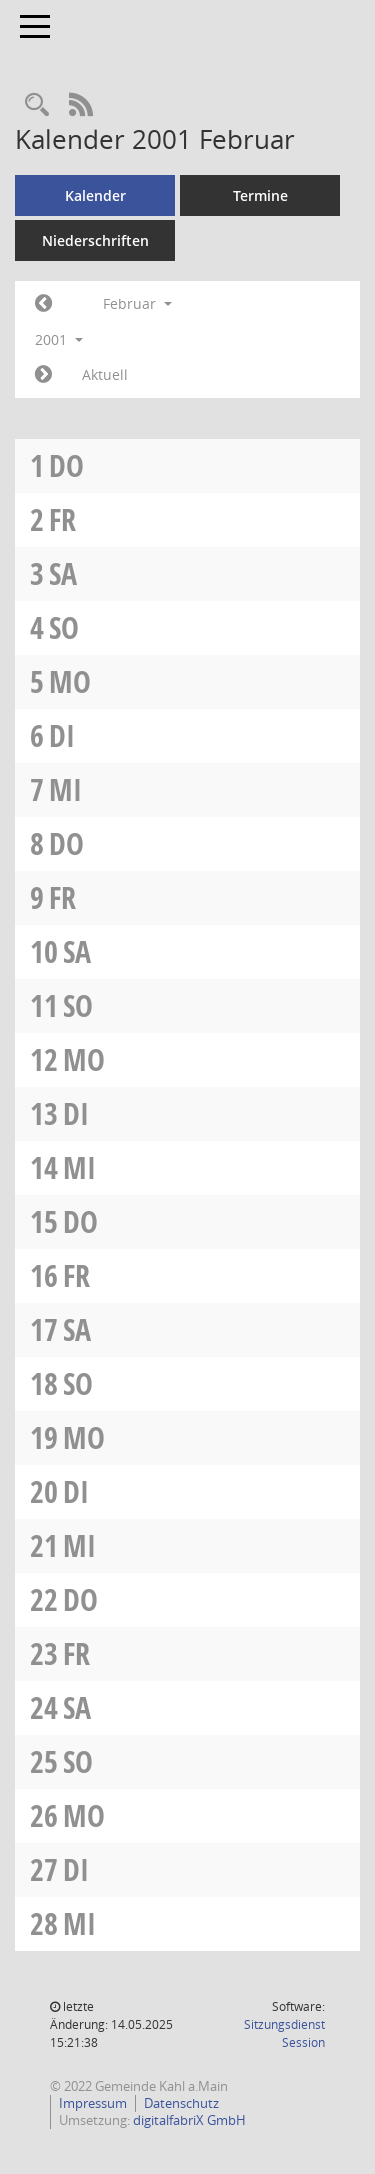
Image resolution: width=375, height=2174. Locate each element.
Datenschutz (181, 2103)
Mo (70, 681)
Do (66, 465)
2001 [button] (59, 339)
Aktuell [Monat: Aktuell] (105, 374)
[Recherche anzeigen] (37, 105)
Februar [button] (137, 303)
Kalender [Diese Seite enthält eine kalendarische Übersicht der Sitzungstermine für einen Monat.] (95, 195)
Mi (65, 789)
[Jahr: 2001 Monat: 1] (43, 304)
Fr (62, 519)
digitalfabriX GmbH (189, 2120)
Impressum (93, 2103)
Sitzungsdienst (284, 2033)
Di (62, 735)
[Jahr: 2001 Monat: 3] (43, 375)
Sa (63, 573)
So (64, 627)
